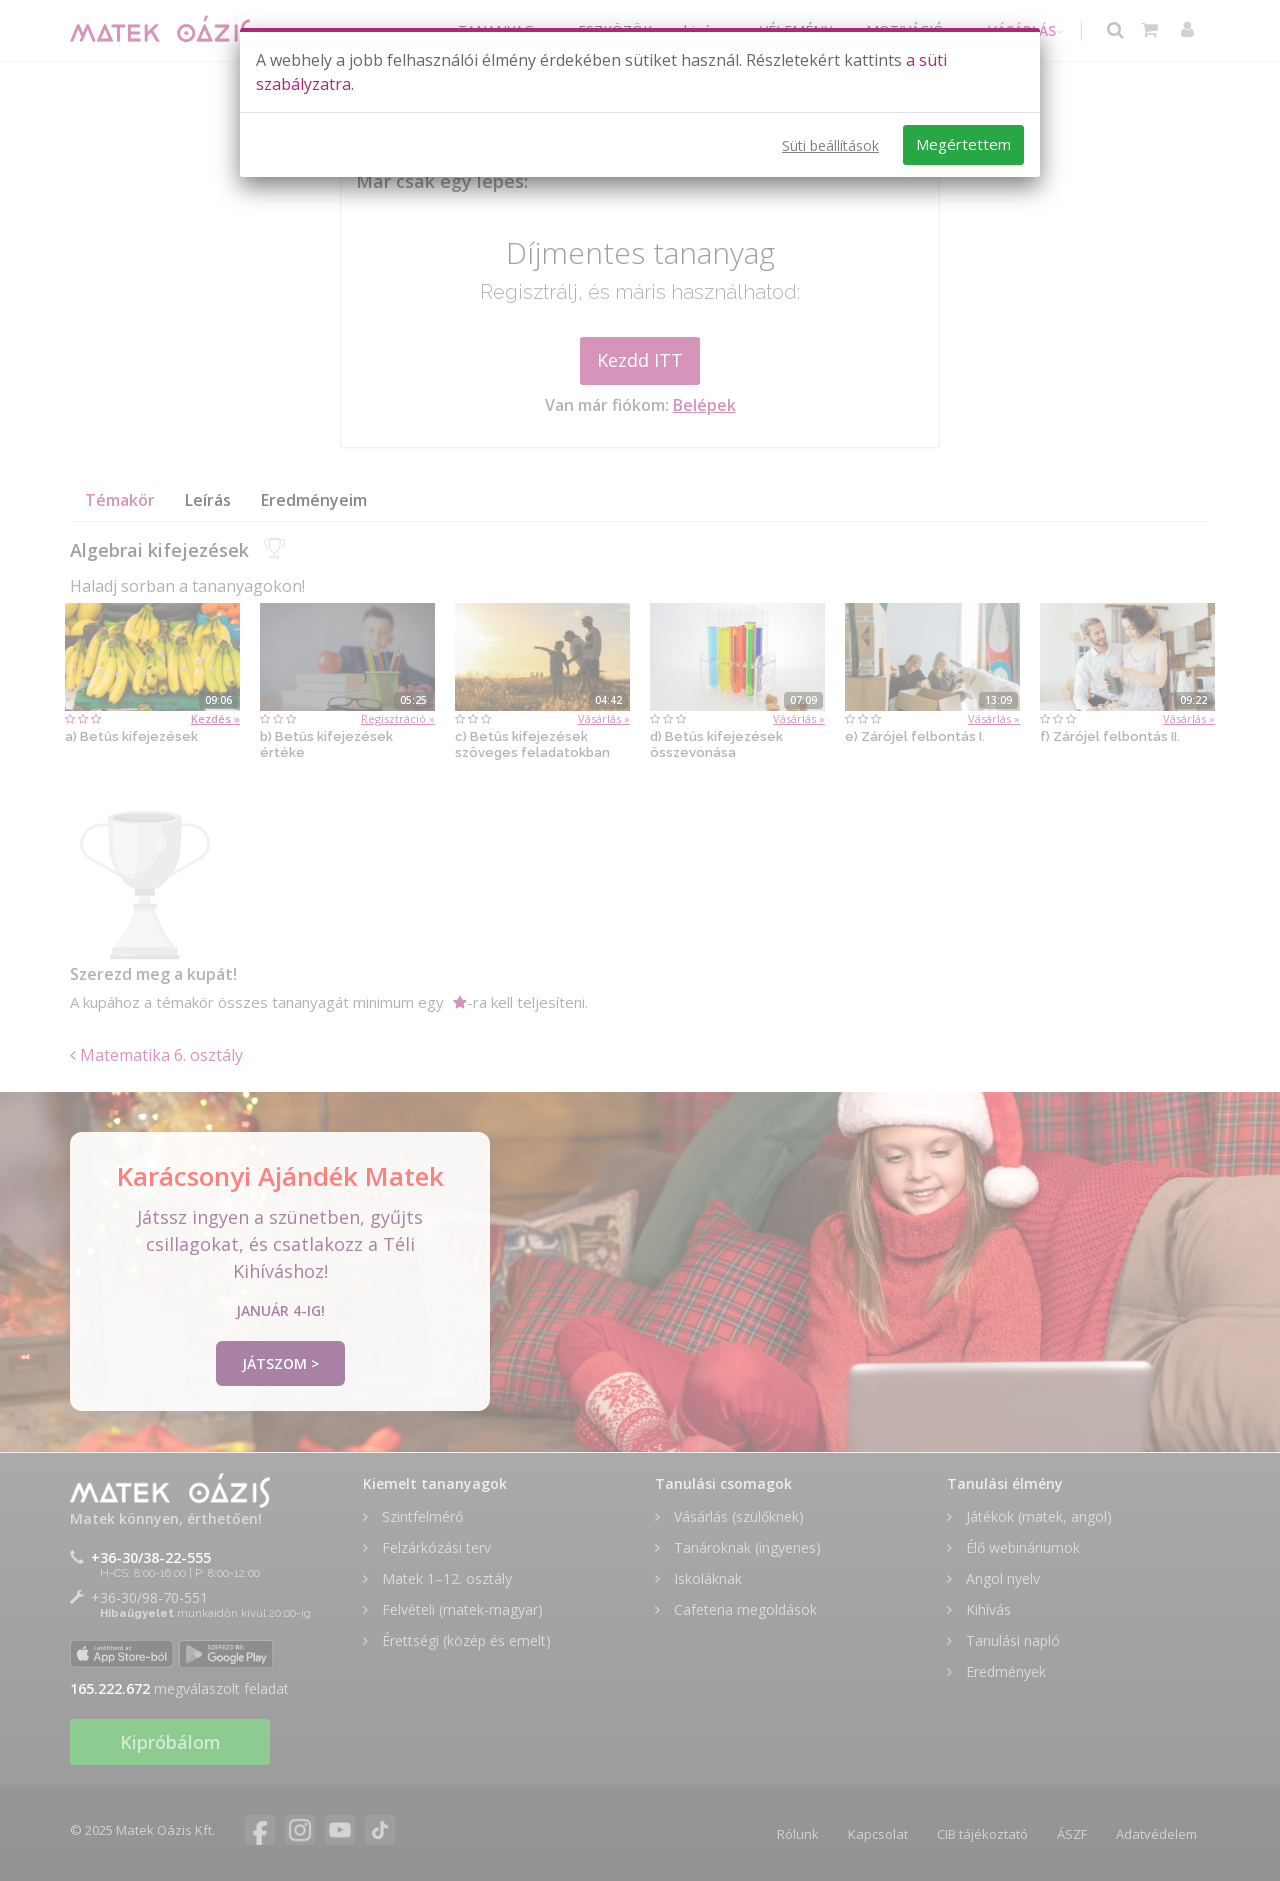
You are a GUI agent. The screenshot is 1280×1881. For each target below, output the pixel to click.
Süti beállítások (830, 145)
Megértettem (963, 144)
